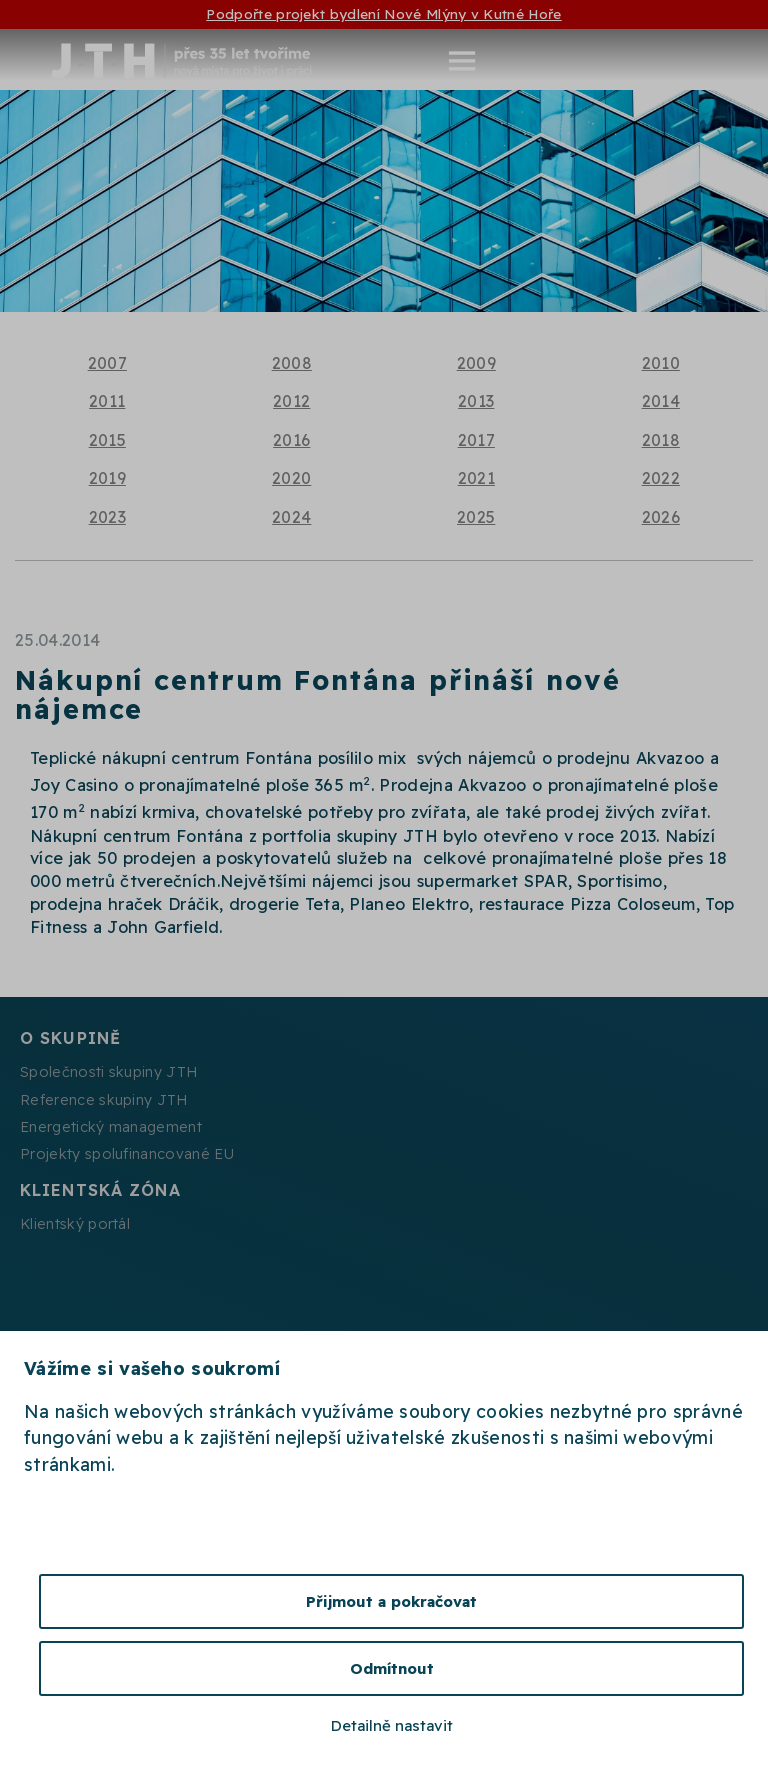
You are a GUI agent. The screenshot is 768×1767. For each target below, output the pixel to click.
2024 (291, 517)
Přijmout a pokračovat (391, 1601)
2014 (661, 401)
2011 (107, 401)
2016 (291, 440)
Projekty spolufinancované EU (127, 1154)
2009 (476, 363)
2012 (291, 401)
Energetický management (111, 1127)
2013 (476, 401)
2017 (476, 440)
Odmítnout (392, 1668)
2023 (107, 517)
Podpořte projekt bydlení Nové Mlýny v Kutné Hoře (383, 13)
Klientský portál (75, 1224)
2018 (661, 440)
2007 (107, 363)
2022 (661, 478)
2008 (292, 363)
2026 (661, 517)
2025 (476, 517)
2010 (661, 363)
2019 (107, 478)
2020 (291, 478)
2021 (476, 478)
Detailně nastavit (392, 1725)
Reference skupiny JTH (104, 1100)
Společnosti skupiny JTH (108, 1072)
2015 (107, 440)
